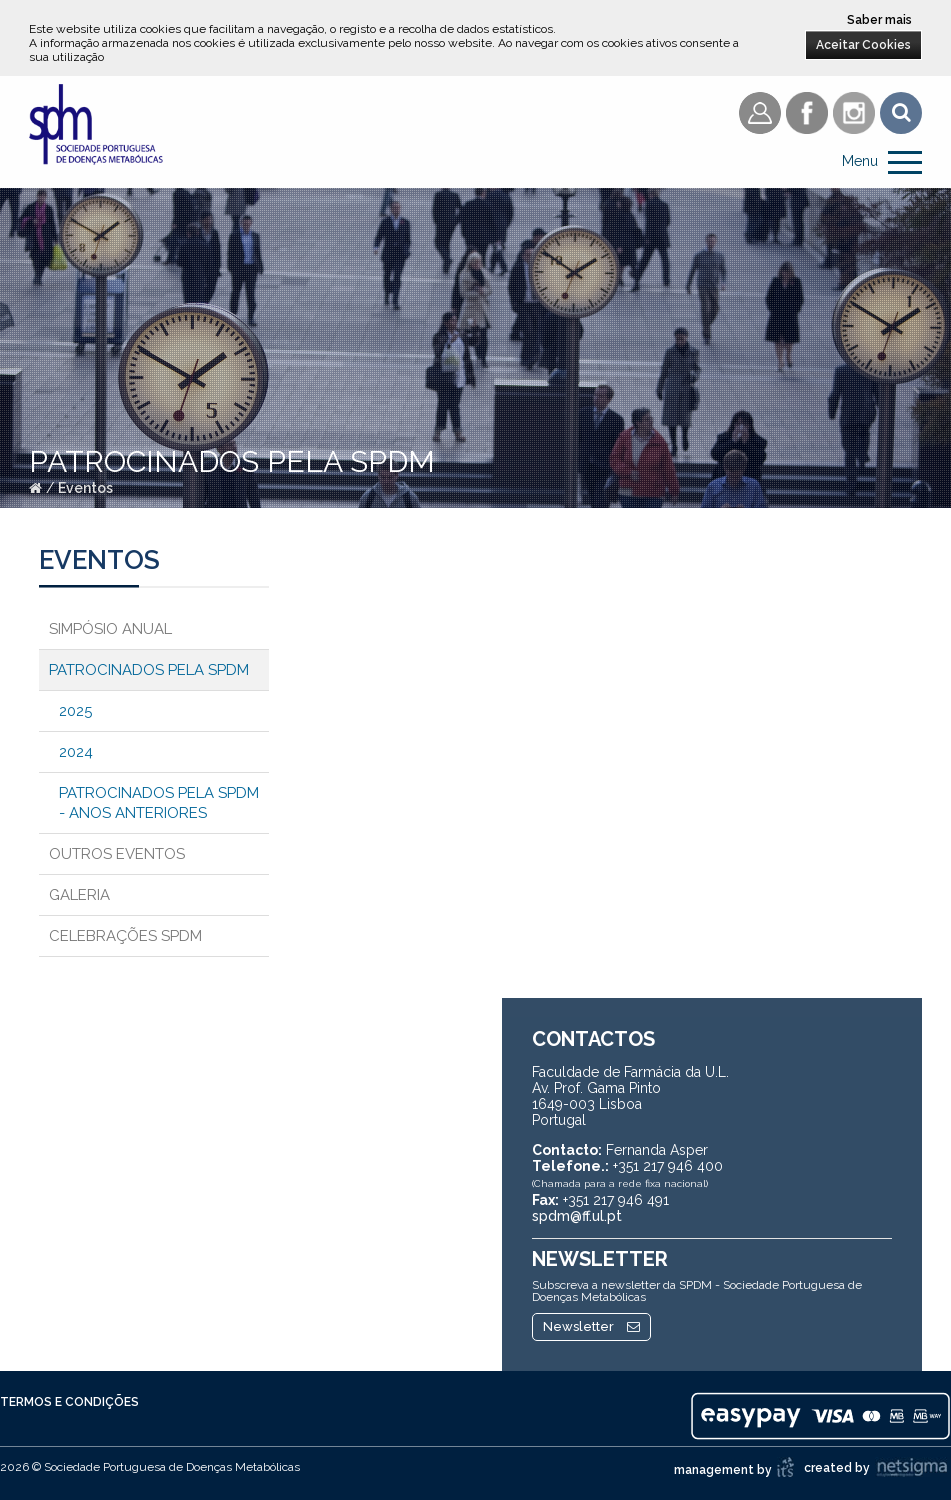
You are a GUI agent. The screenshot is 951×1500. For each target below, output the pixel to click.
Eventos (85, 488)
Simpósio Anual (110, 629)
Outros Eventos (117, 854)
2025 (75, 711)
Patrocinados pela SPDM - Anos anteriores (159, 803)
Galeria (79, 895)
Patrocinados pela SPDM (149, 670)
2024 (76, 752)
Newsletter (591, 1326)
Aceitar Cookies (863, 45)
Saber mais (879, 20)
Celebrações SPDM (125, 936)
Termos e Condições (69, 1402)
